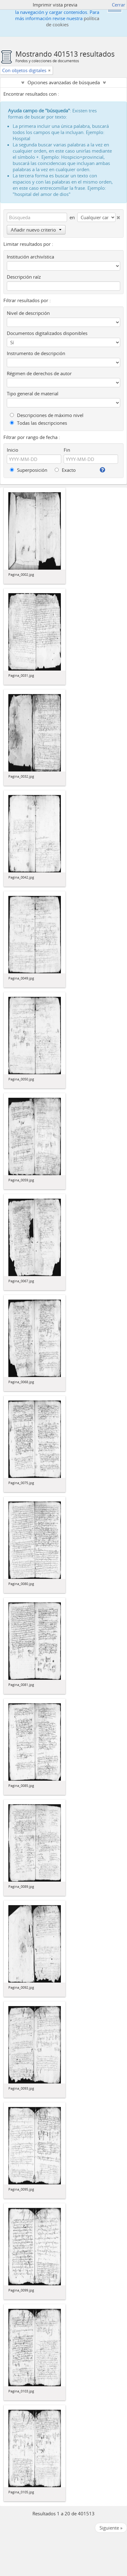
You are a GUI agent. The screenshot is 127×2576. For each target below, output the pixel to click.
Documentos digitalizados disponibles (47, 333)
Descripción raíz (24, 277)
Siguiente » (110, 2528)
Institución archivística (30, 257)
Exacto (65, 470)
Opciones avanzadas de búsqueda (64, 82)
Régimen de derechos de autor (39, 373)
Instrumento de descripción (36, 353)
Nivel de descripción (28, 313)
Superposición (28, 470)
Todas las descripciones (38, 423)
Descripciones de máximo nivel (46, 415)
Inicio (12, 450)
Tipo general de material (32, 393)
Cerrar (118, 5)
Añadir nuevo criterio (36, 230)
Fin (67, 450)
